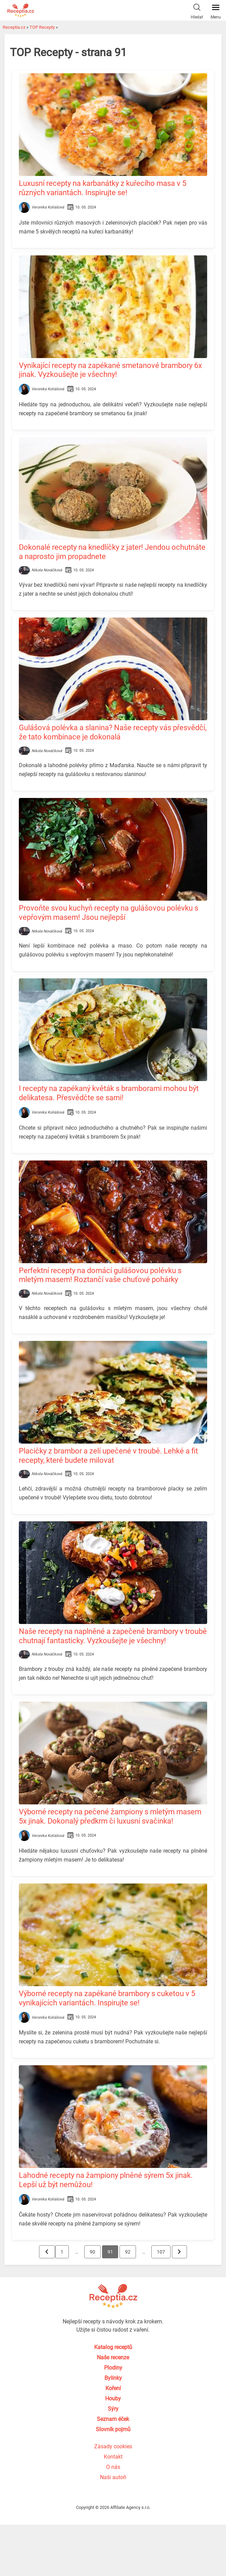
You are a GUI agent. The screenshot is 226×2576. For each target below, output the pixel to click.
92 (128, 2252)
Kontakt (113, 2456)
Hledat (197, 10)
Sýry (113, 2409)
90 (92, 2252)
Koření (113, 2388)
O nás (113, 2467)
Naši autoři (113, 2477)
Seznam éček (113, 2419)
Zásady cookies (113, 2446)
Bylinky (113, 2378)
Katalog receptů (113, 2347)
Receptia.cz (14, 27)
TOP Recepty (42, 27)
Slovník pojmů (113, 2429)
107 (163, 2252)
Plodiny (113, 2367)
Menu (216, 10)
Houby (113, 2398)
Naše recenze (113, 2357)
